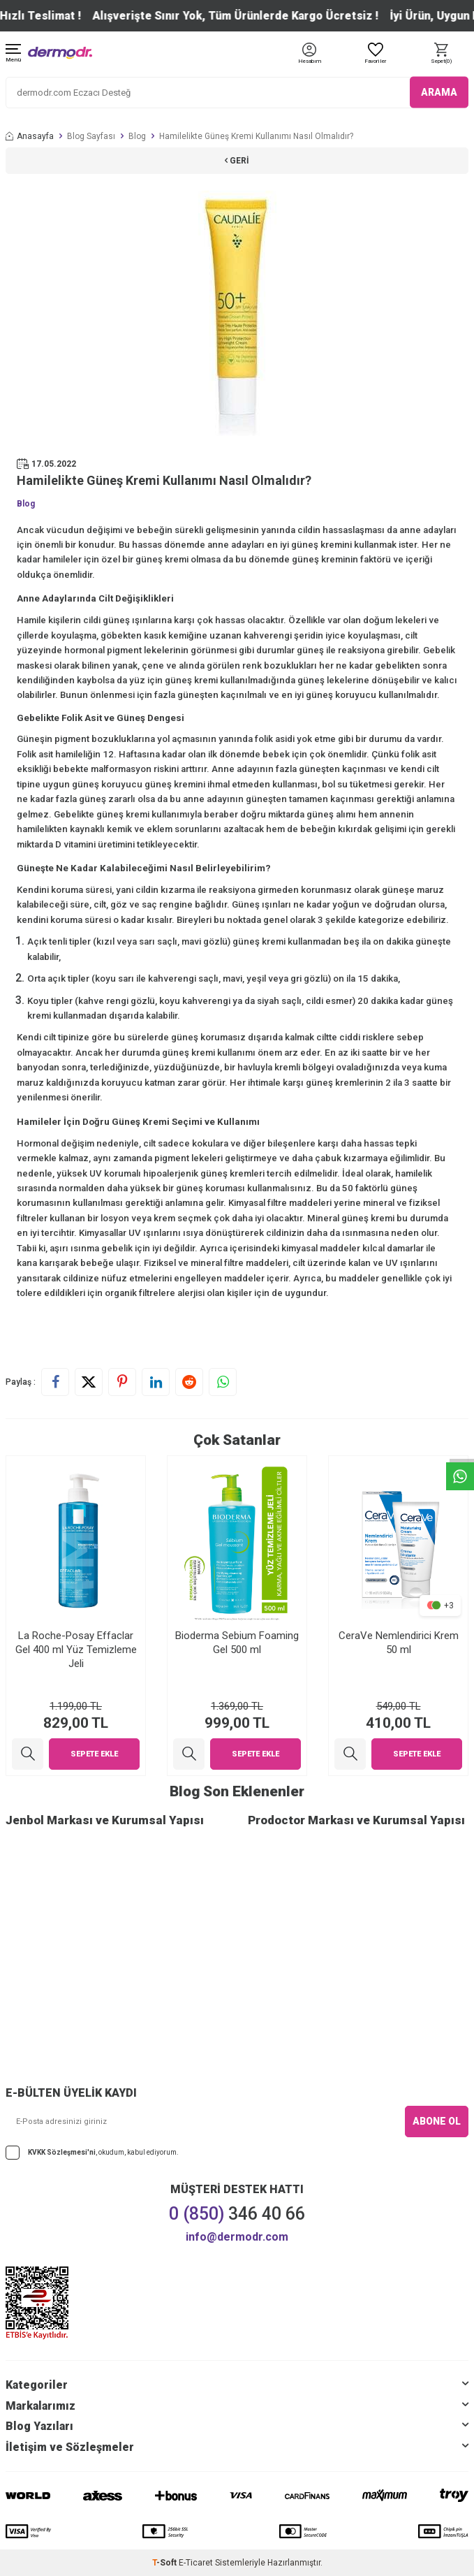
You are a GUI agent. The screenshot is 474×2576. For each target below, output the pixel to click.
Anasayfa (30, 136)
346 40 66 (237, 2214)
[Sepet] (441, 54)
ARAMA (439, 92)
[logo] (60, 52)
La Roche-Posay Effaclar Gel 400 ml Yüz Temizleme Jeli (76, 1649)
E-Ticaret (196, 2563)
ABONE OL (437, 2121)
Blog (137, 136)
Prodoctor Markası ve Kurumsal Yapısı (356, 1820)
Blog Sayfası (91, 136)
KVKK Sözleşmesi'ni (62, 2151)
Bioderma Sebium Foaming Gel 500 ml (237, 1642)
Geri (237, 161)
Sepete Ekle (94, 1754)
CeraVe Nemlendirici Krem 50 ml (399, 1642)
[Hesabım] (309, 62)
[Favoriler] (375, 54)
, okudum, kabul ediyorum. (92, 2153)
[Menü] (13, 54)
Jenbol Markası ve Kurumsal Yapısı (105, 1820)
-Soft (165, 2563)
